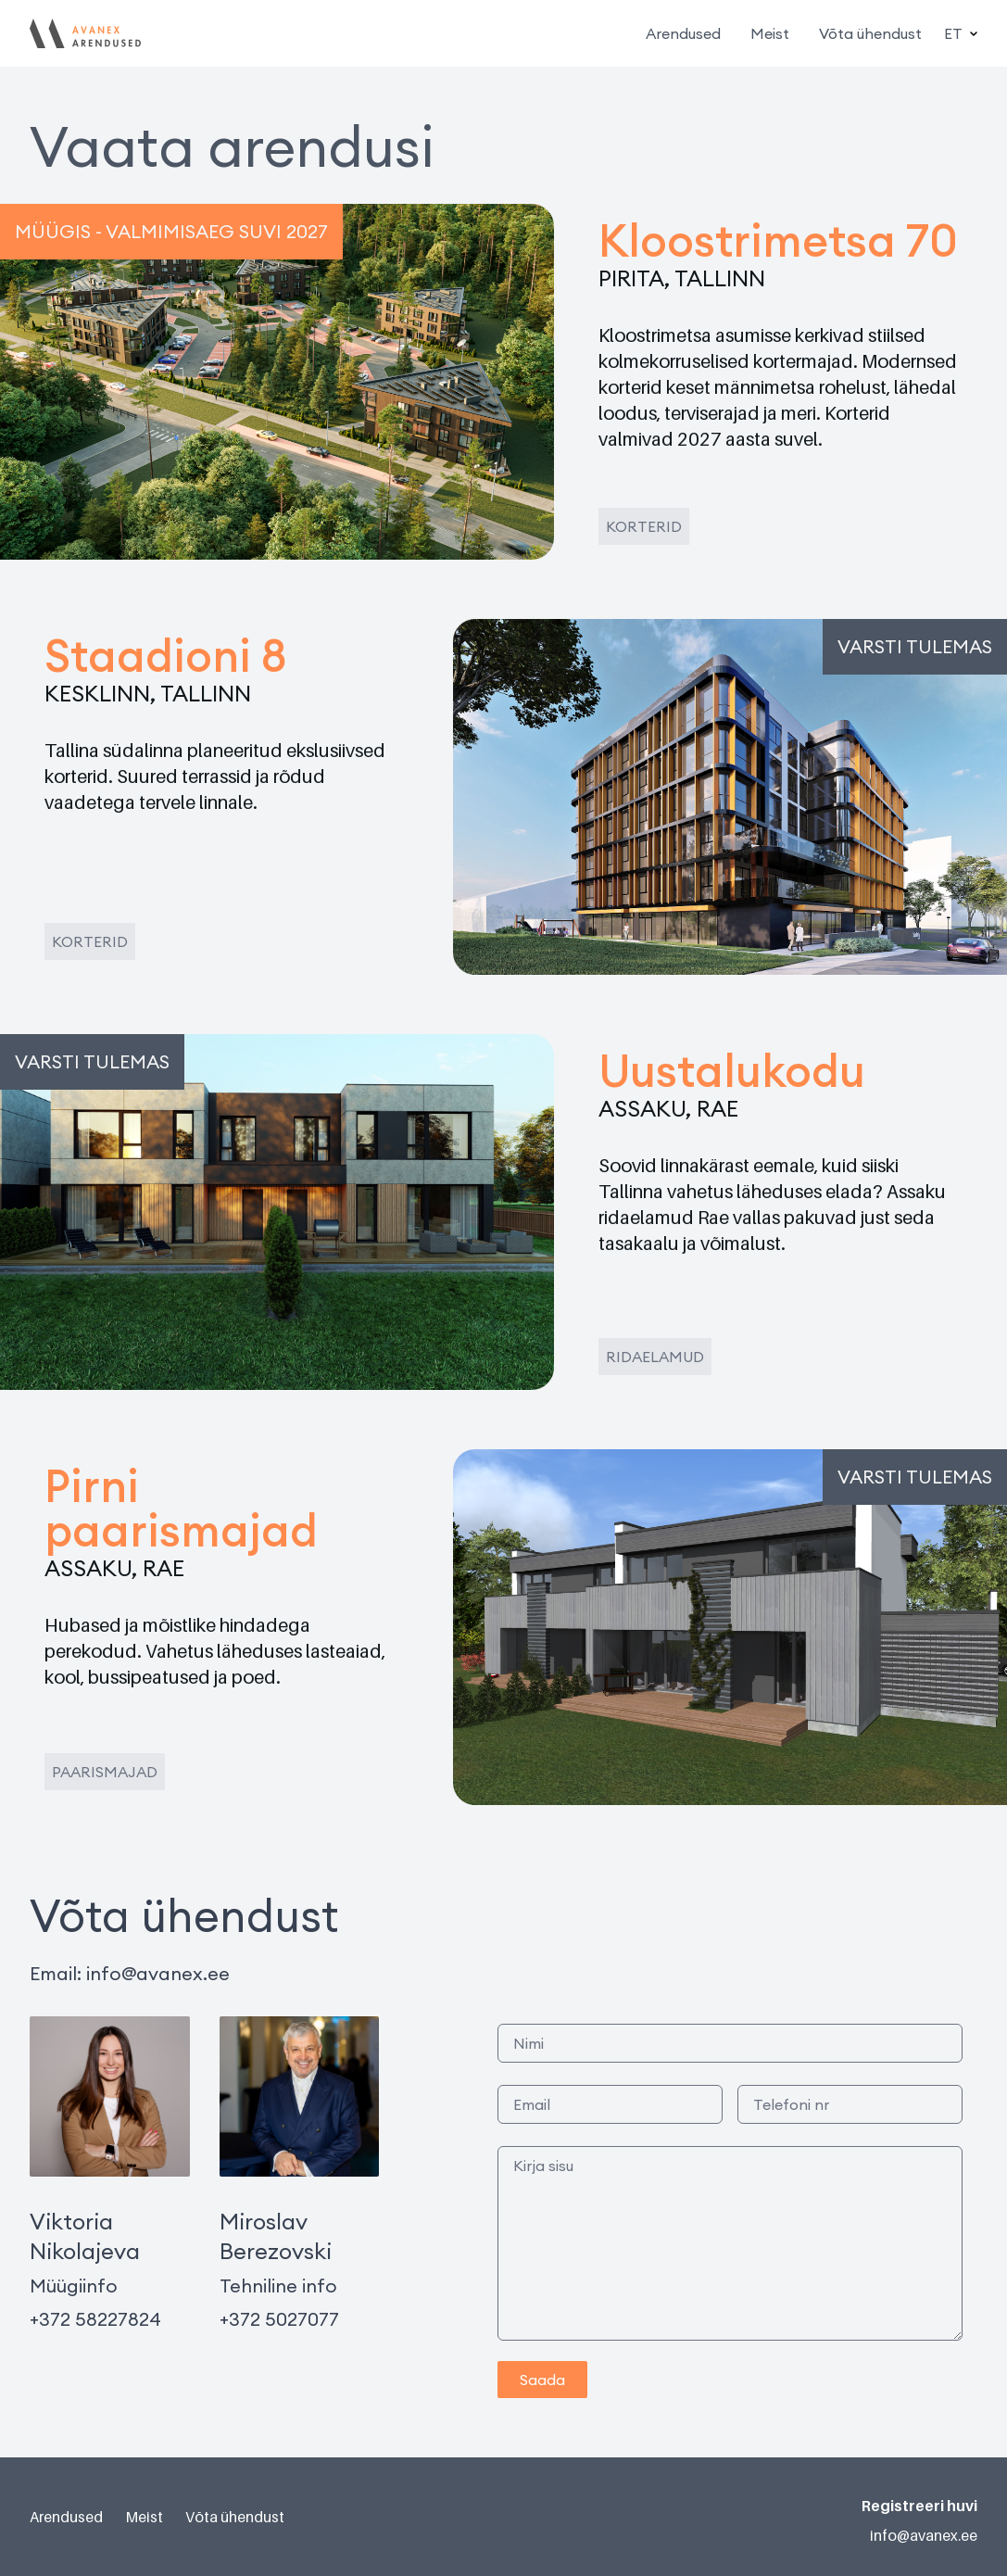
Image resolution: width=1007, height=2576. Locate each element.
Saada (542, 2379)
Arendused (683, 33)
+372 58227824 (95, 2318)
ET (960, 33)
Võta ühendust (870, 33)
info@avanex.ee (158, 1973)
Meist (769, 33)
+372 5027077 (279, 2318)
